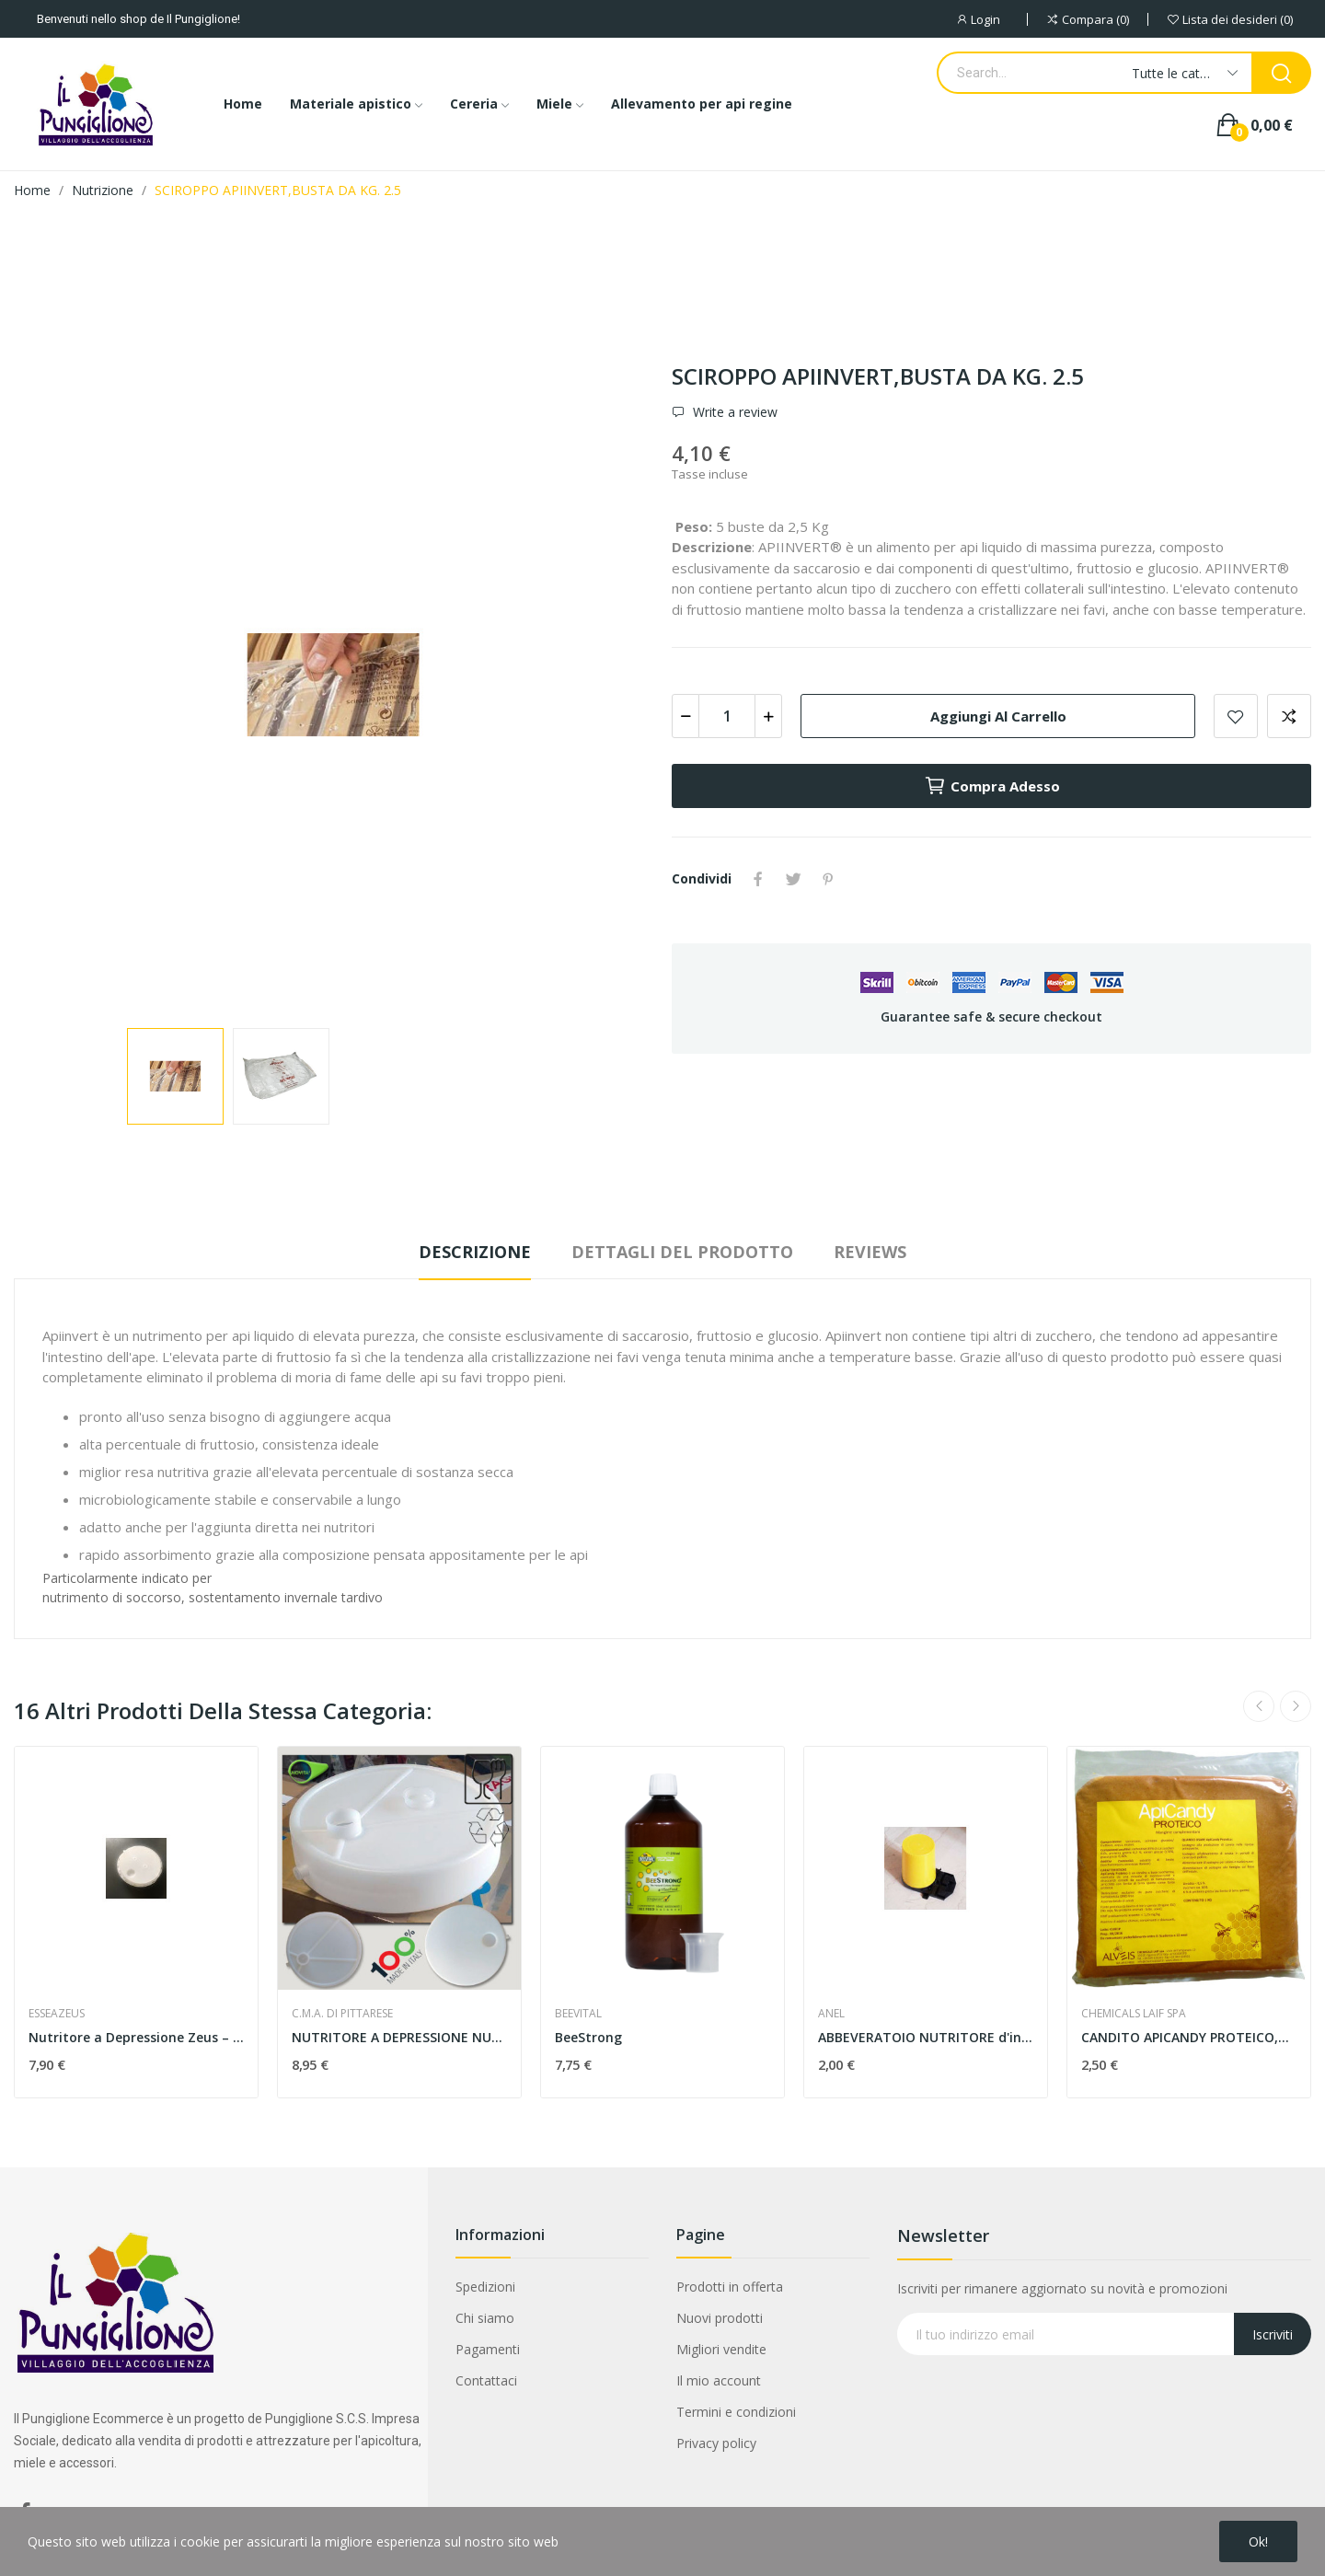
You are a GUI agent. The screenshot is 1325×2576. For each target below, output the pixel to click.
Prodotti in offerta (729, 2286)
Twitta (793, 879)
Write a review (733, 412)
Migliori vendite (721, 2349)
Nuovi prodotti (719, 2318)
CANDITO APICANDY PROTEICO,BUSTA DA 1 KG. (1188, 2037)
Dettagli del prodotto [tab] (682, 1252)
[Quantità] (727, 716)
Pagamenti (487, 2349)
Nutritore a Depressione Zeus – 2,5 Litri (136, 2037)
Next (1295, 1706)
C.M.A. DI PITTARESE (342, 2013)
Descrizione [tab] (475, 1252)
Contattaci (486, 2380)
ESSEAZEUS (57, 2013)
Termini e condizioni (736, 2411)
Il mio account (718, 2380)
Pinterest (828, 879)
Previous (1258, 1706)
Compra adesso (992, 786)
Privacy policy (716, 2443)
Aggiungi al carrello (998, 716)
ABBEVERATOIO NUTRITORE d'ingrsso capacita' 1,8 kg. (925, 2037)
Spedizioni (485, 2286)
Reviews (870, 1252)
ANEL (831, 2013)
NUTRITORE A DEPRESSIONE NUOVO (399, 2037)
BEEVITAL (578, 2013)
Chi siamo (484, 2318)
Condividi (758, 879)
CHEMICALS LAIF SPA (1133, 2013)
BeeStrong (588, 2037)
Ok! (1258, 2541)
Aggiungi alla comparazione (1289, 716)
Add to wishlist (1236, 716)
